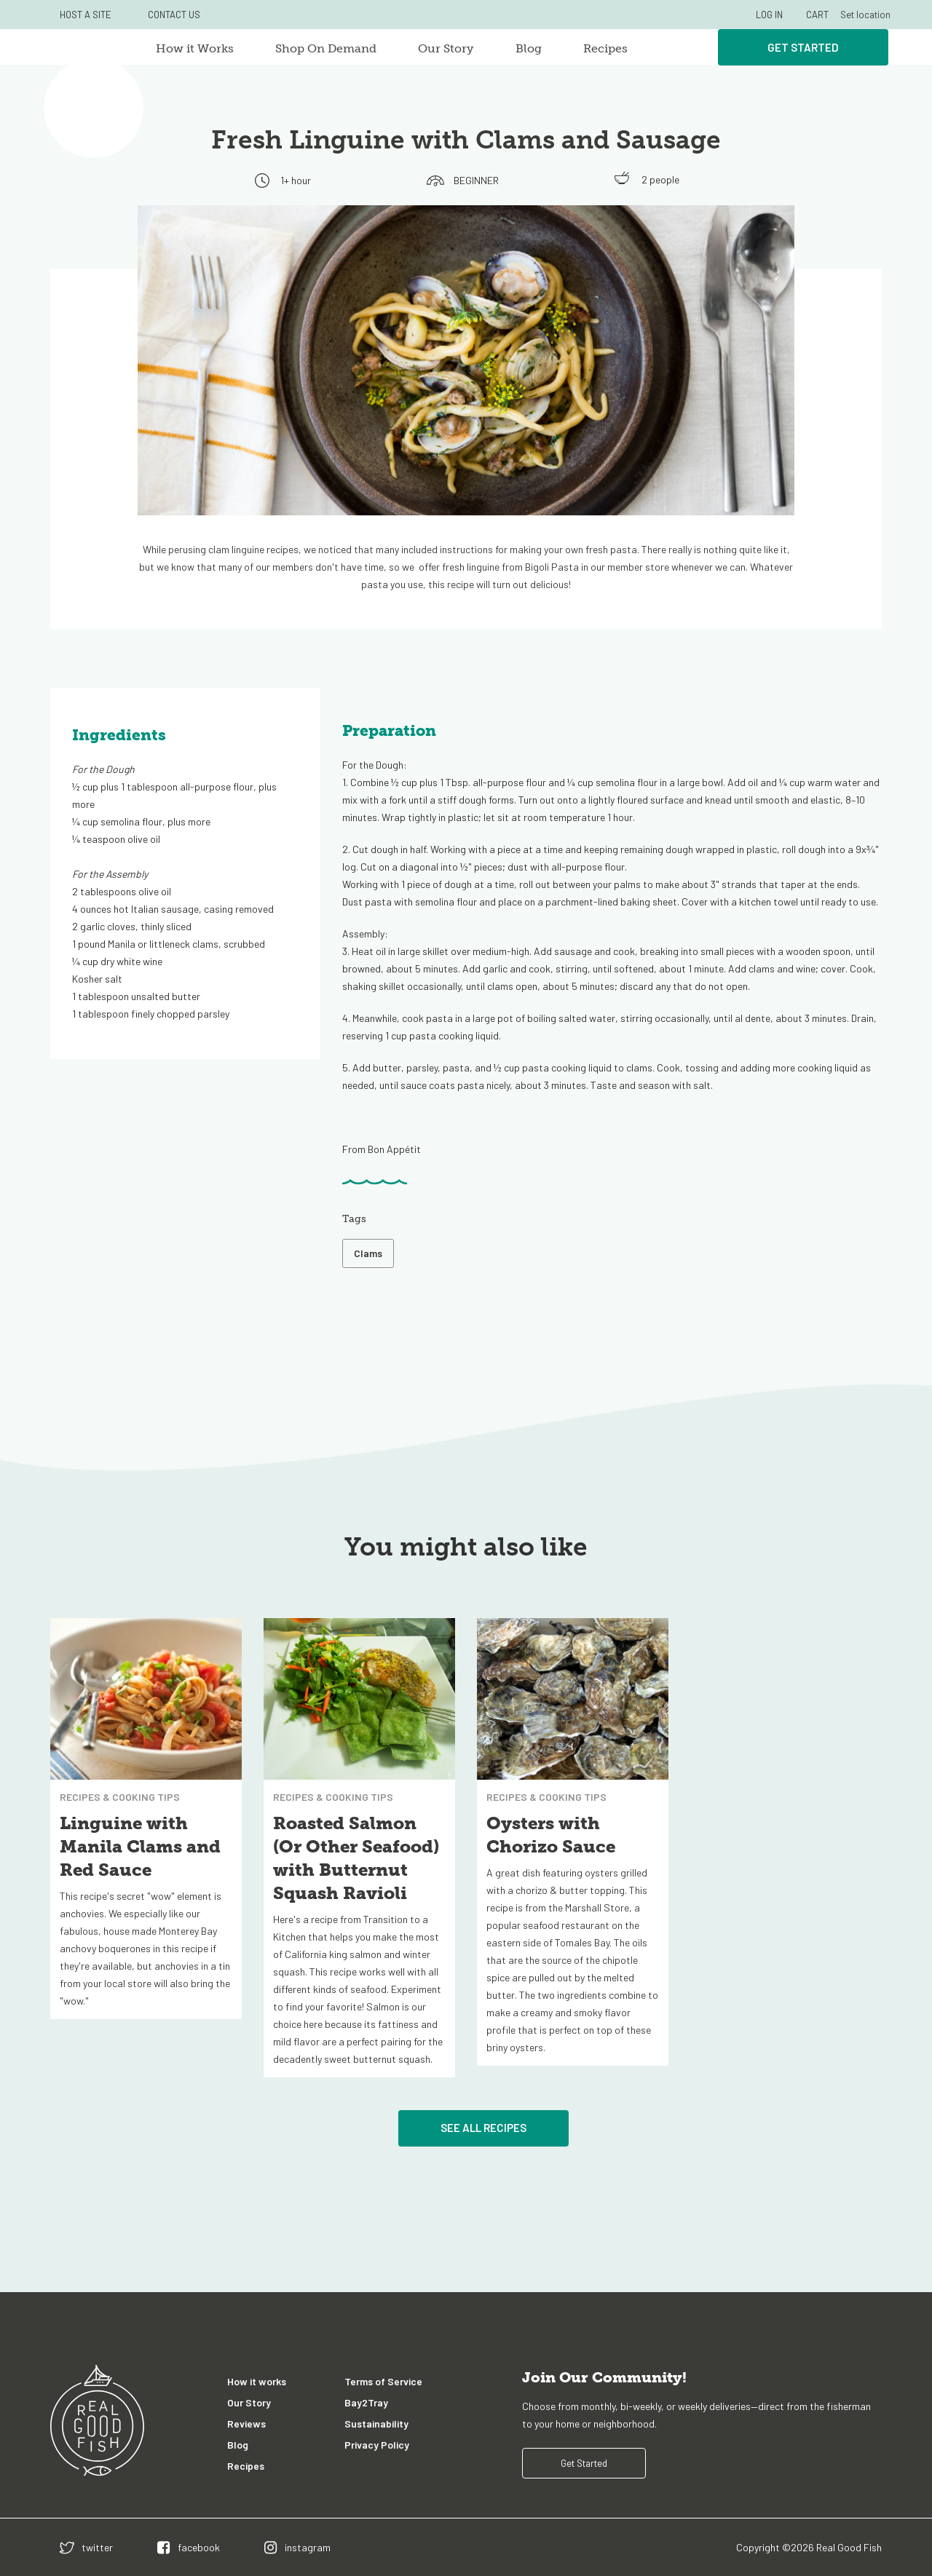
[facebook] (188, 2547)
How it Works (195, 48)
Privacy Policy (376, 2444)
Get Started (803, 47)
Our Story (445, 48)
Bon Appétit (394, 1149)
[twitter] (86, 2547)
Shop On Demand (325, 48)
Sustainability (376, 2423)
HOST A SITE (85, 14)
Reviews (246, 2423)
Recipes (605, 48)
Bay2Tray (366, 2402)
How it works (256, 2381)
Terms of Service (383, 2381)
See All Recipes (483, 2127)
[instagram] (297, 2547)
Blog (529, 48)
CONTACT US (174, 14)
